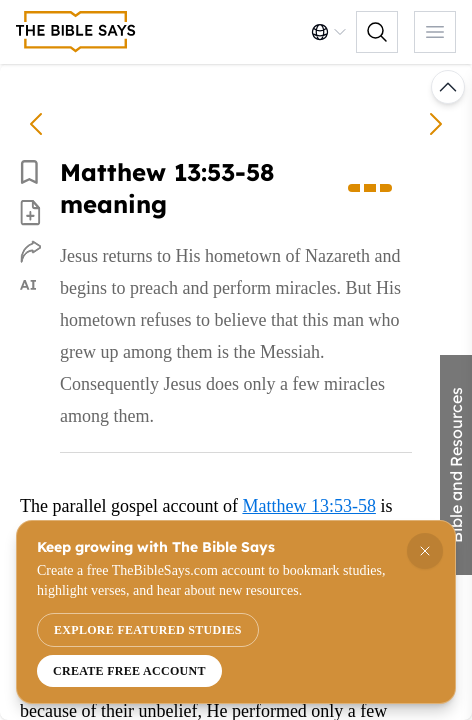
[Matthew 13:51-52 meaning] (36, 124)
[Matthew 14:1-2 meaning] (436, 124)
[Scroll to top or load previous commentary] (448, 87)
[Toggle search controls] (377, 32)
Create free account (129, 671)
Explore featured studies (148, 630)
